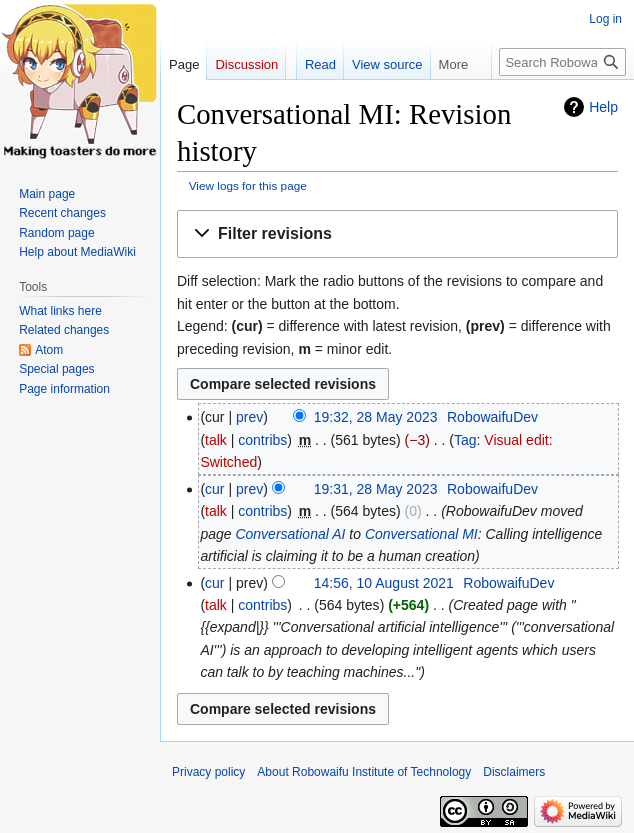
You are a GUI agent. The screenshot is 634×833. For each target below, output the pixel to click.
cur (214, 489)
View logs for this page (248, 185)
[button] (397, 234)
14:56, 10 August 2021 (384, 583)
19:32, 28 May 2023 (376, 417)
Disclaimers (514, 772)
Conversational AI (290, 534)
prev (249, 417)
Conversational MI (421, 534)
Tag (465, 440)
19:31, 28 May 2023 (376, 489)
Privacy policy (208, 772)
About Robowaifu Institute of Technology (364, 772)
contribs (262, 440)
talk (216, 440)
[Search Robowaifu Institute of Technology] (562, 62)
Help (603, 107)
